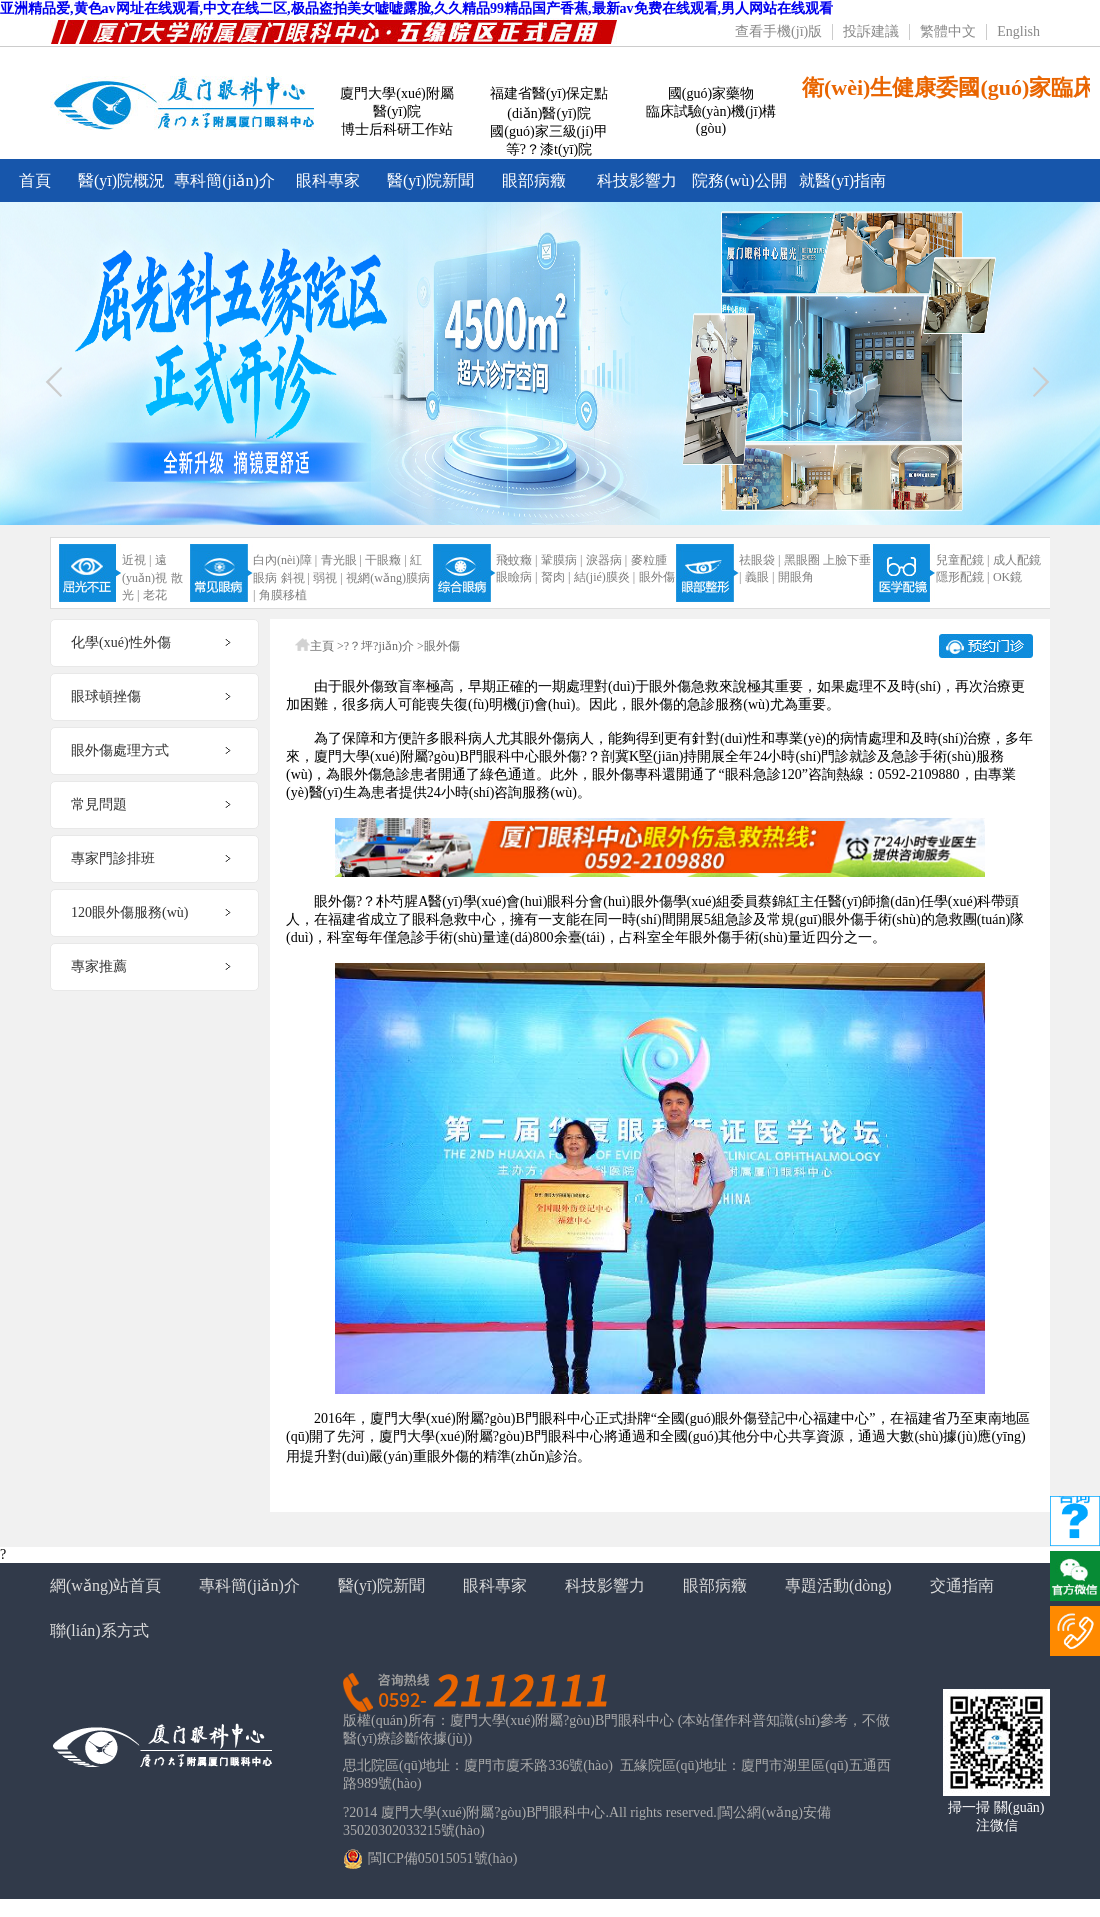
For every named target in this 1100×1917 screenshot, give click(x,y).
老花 (155, 595)
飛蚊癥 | (516, 560)
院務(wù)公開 (739, 180)
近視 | (136, 560)
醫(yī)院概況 (121, 180)
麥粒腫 (649, 560)
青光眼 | (341, 560)
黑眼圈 (802, 560)
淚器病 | (606, 560)
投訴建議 (871, 31)
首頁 (35, 180)
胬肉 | (555, 577)
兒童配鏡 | (962, 560)
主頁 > (327, 646)
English (1018, 31)
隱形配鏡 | (962, 577)
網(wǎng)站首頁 (105, 1585)
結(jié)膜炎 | (604, 577)
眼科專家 (328, 180)
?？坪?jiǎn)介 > (384, 646)
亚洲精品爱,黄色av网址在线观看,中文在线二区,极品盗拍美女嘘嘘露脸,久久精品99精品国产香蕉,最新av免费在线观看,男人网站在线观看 (416, 8)
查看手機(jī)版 (778, 31)
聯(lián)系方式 (99, 1630)
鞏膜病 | (561, 560)
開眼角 (796, 577)
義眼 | (759, 577)
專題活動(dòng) (838, 1585)
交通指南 (962, 1585)
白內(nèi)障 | (285, 560)
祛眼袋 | (759, 560)
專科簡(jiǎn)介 (224, 180)
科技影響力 (637, 180)
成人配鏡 (1017, 560)
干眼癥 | (385, 560)
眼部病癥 (534, 180)
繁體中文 (948, 31)
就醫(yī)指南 (842, 180)
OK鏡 (1007, 577)
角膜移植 (283, 595)
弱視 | (327, 578)
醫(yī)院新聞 (430, 180)
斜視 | (295, 578)
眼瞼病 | (516, 577)
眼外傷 (657, 577)
